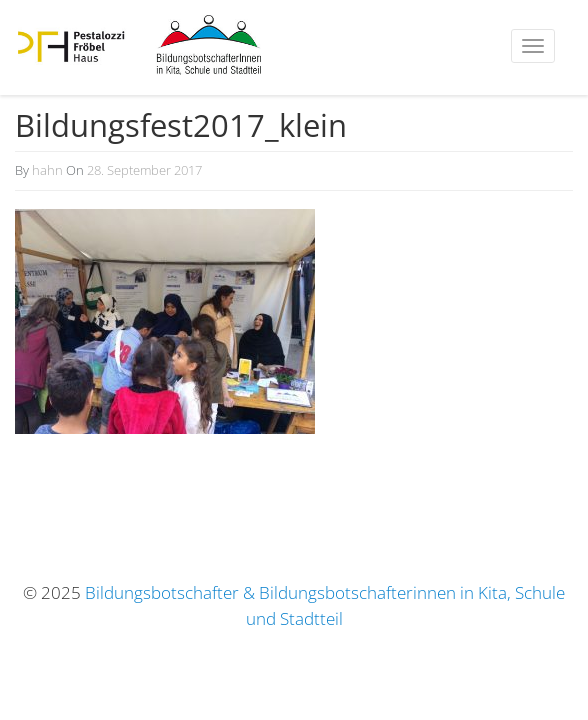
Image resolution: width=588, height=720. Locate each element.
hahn (47, 170)
